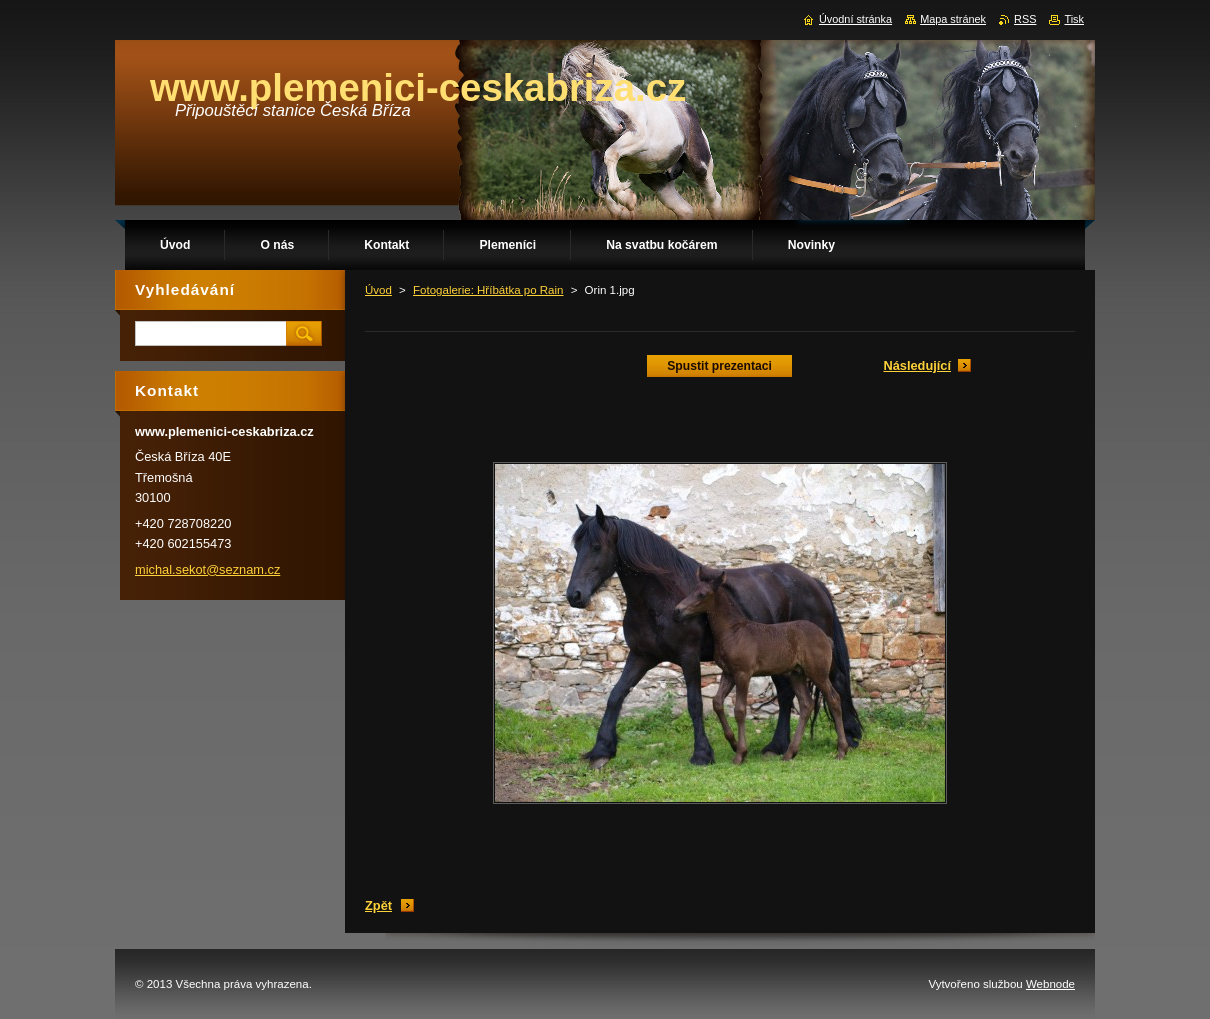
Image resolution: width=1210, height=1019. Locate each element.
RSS (1025, 19)
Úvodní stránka (855, 19)
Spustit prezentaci (719, 366)
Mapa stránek (953, 19)
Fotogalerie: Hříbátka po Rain (488, 290)
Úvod (378, 290)
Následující (917, 365)
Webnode (1050, 984)
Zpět (378, 905)
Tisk (1074, 19)
